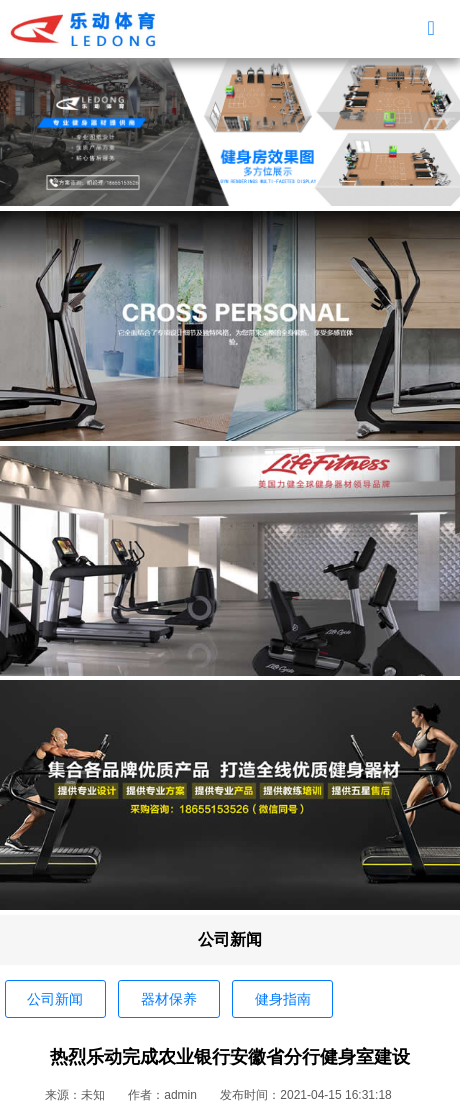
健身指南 (283, 999)
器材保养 (169, 999)
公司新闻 (55, 999)
